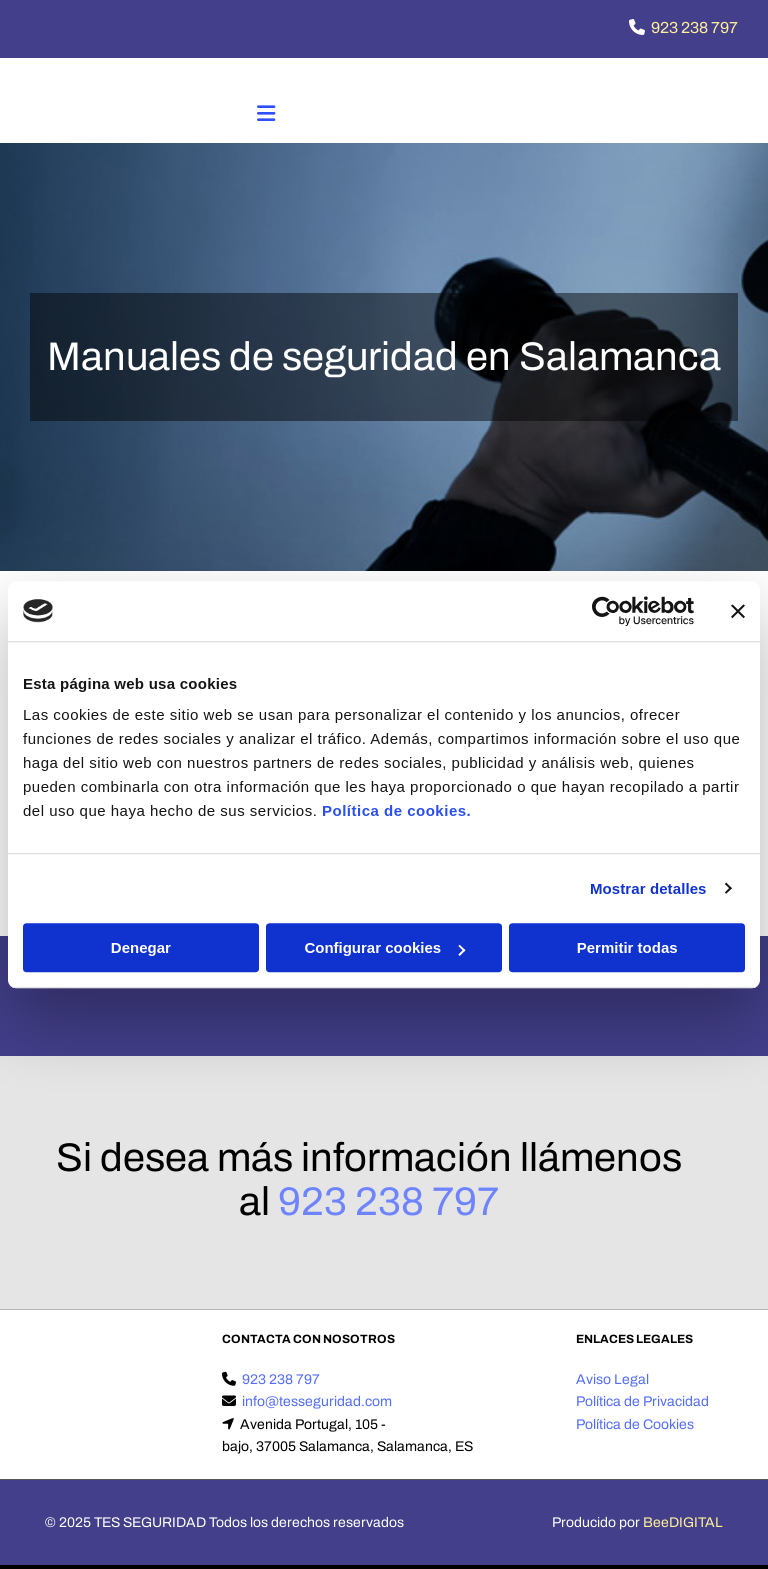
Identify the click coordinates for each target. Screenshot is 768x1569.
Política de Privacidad (642, 1401)
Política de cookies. (396, 810)
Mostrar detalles (648, 888)
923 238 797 (694, 27)
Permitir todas (627, 947)
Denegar (141, 947)
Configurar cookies (384, 947)
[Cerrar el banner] (738, 611)
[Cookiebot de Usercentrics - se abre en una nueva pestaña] (606, 611)
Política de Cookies (635, 1424)
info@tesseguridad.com (317, 1401)
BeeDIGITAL (683, 1522)
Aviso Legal (612, 1379)
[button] (266, 116)
